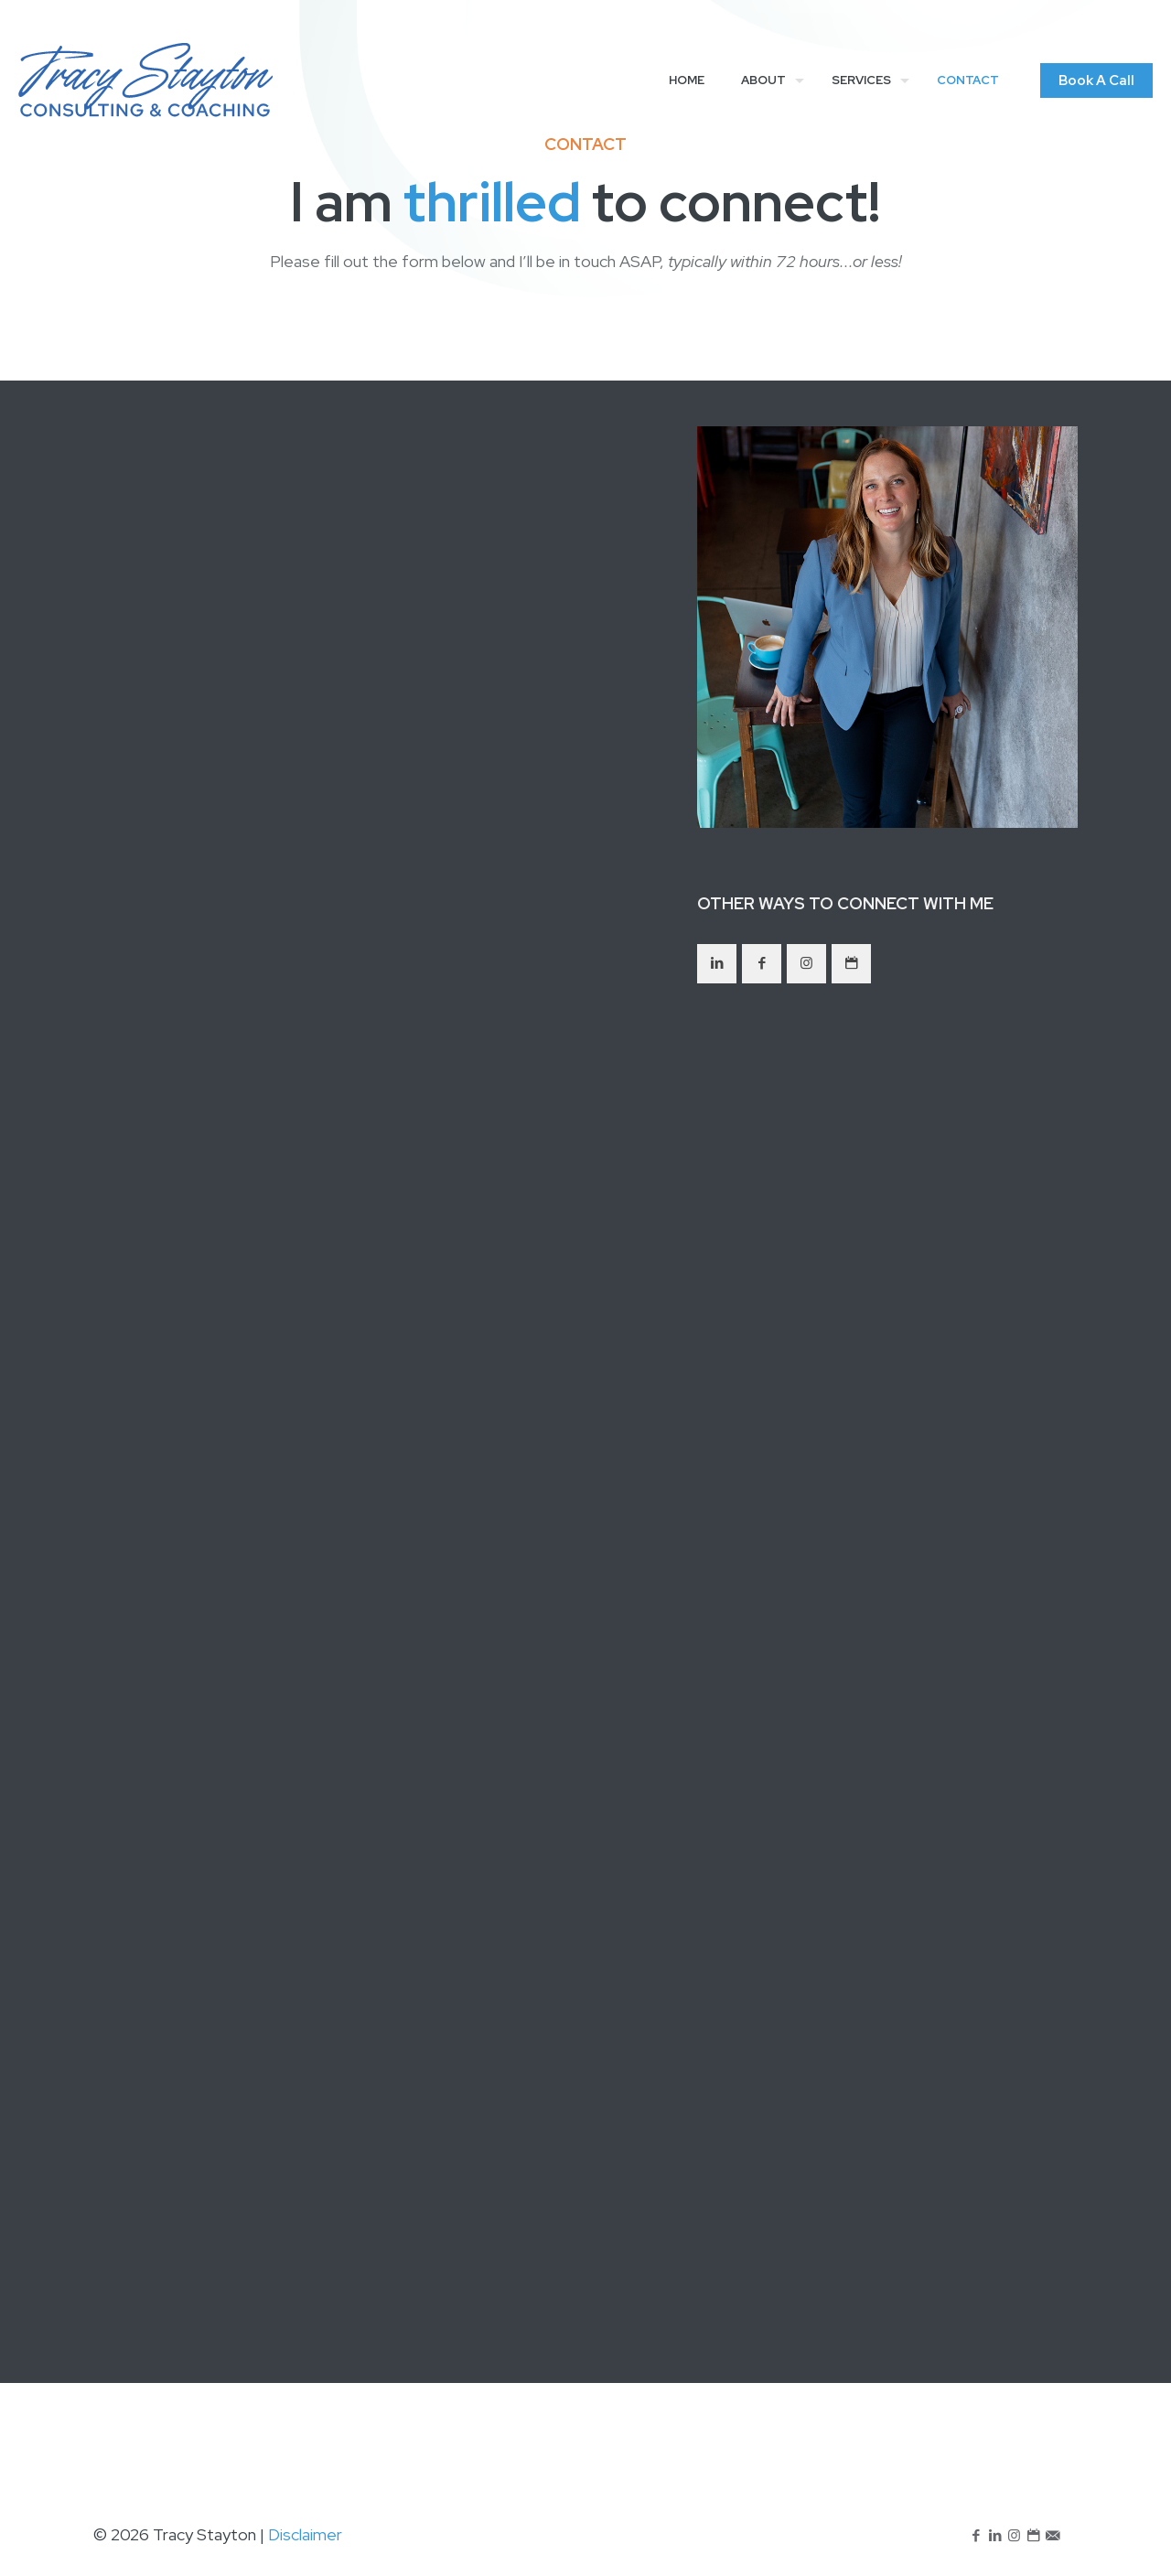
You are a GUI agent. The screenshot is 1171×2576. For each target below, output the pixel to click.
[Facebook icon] (976, 2536)
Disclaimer (305, 2534)
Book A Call (1096, 80)
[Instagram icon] (1014, 2536)
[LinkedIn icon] (995, 2536)
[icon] (1033, 2536)
